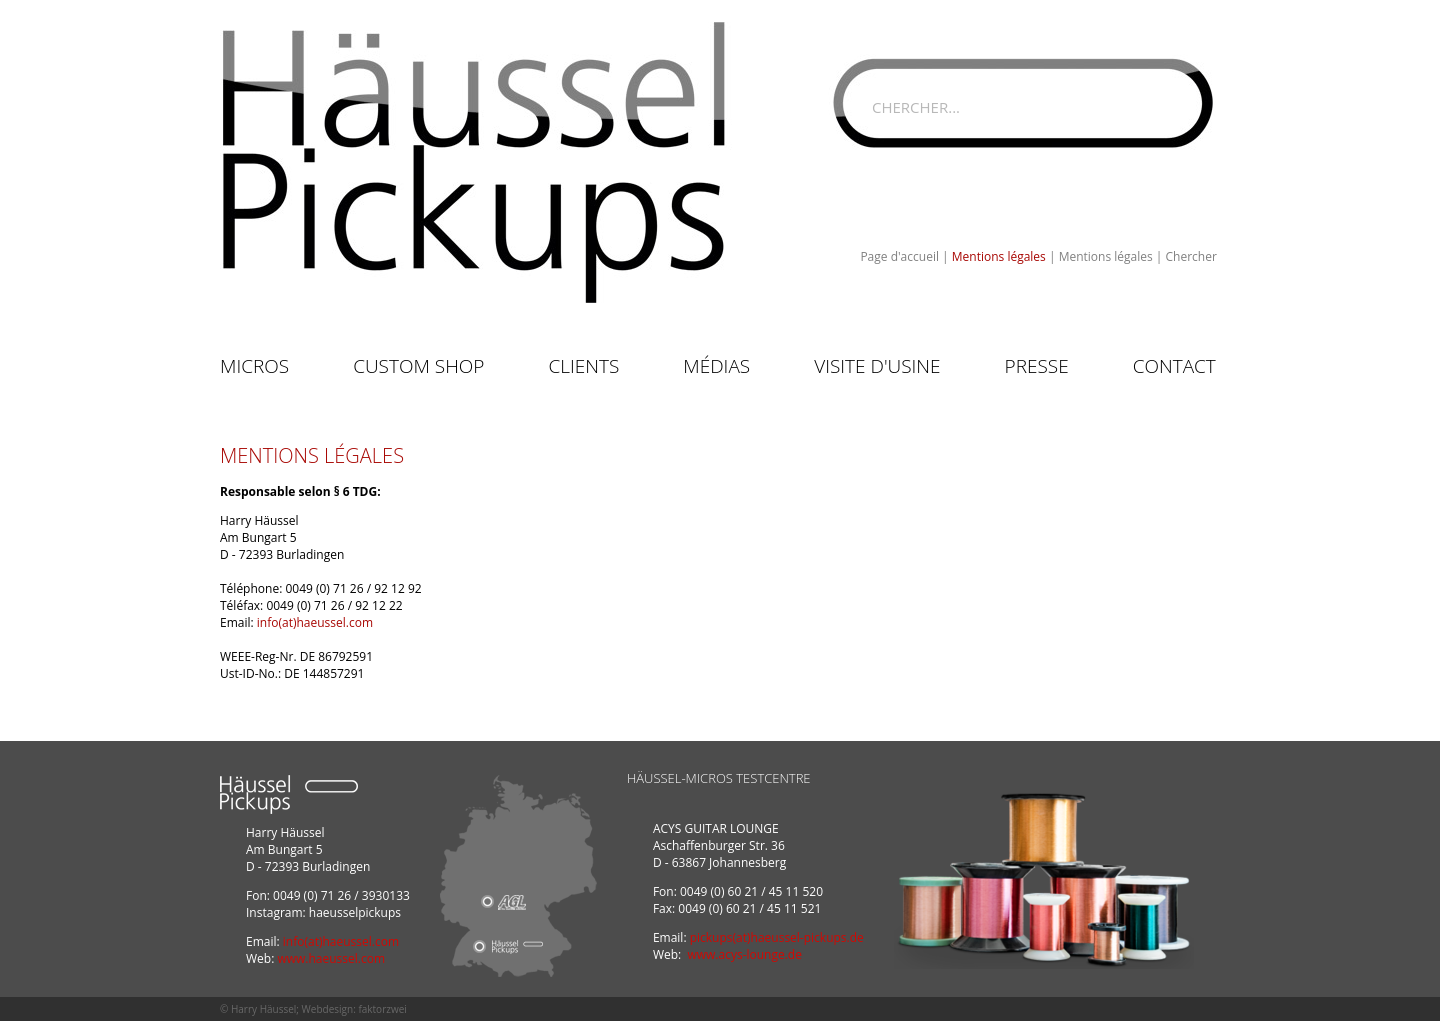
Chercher (1191, 256)
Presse (1037, 366)
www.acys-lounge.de (744, 954)
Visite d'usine (877, 366)
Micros (254, 366)
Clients (583, 366)
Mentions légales (999, 256)
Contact (1174, 366)
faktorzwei (382, 1009)
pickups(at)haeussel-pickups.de (777, 937)
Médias (716, 366)
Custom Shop (418, 366)
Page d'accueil (899, 256)
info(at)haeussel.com (315, 622)
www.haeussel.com (331, 958)
